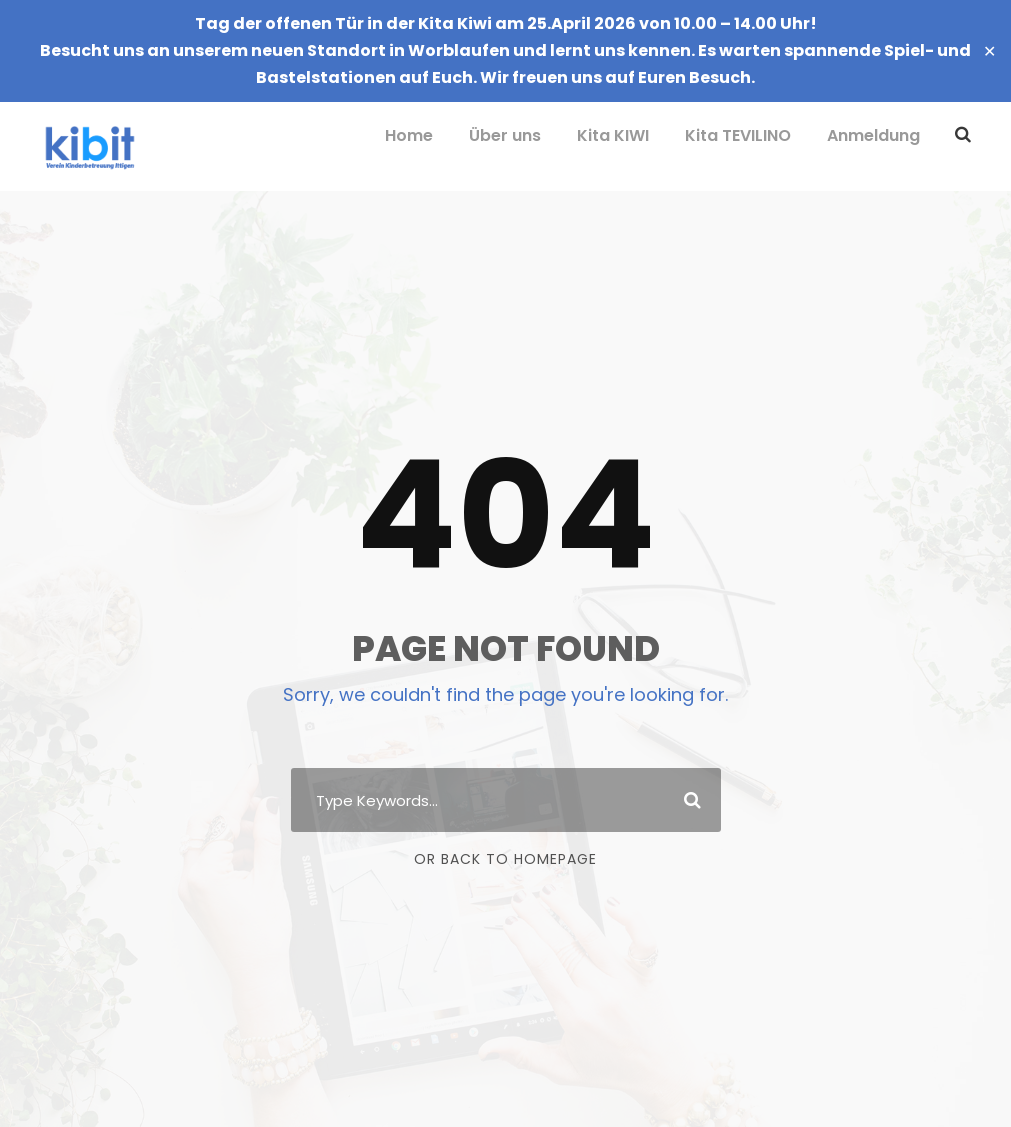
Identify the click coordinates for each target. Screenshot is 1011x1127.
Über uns (505, 135)
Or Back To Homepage (505, 859)
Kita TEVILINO (738, 135)
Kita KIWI (613, 135)
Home (409, 135)
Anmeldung (873, 135)
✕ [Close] (989, 50)
